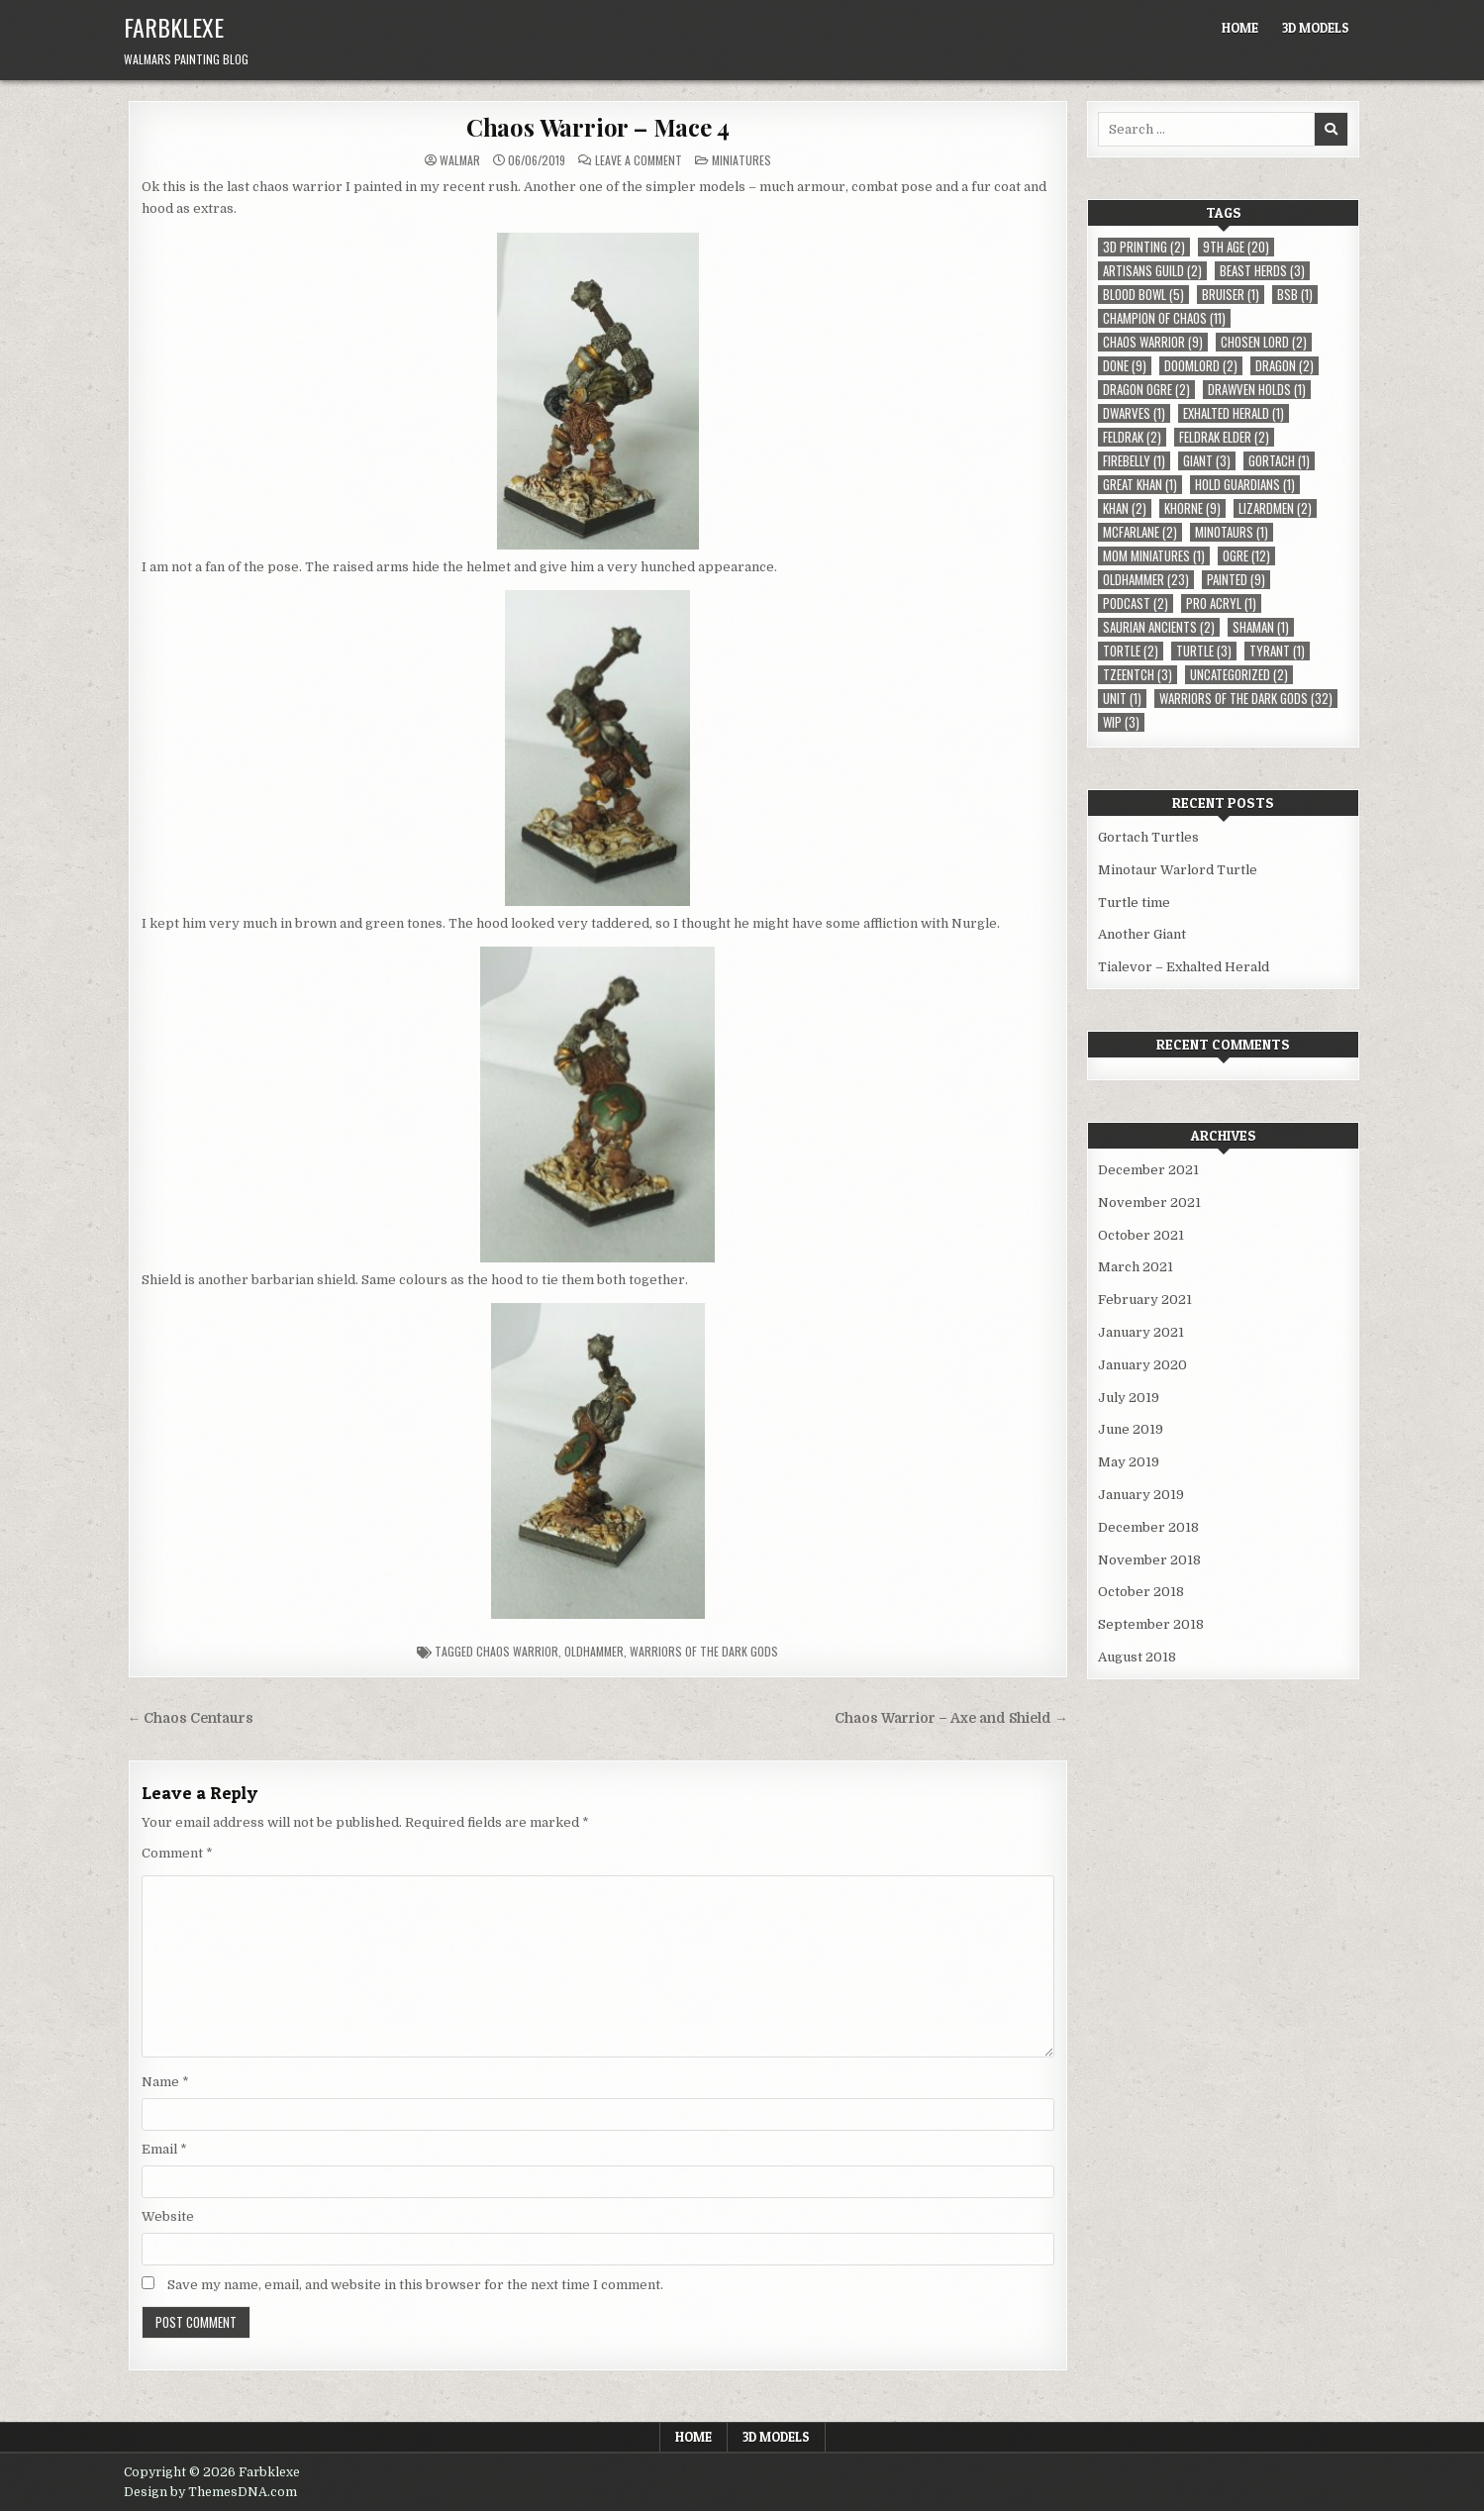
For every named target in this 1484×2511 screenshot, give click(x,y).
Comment (177, 1853)
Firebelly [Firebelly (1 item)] (1134, 461)
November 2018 (1149, 1560)
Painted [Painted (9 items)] (1236, 579)
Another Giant (1142, 934)
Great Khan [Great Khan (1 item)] (1140, 484)
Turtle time (1134, 902)
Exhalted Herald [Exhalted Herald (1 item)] (1233, 413)
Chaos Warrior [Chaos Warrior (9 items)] (1153, 342)
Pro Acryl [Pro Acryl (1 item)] (1221, 603)
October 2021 (1141, 1235)
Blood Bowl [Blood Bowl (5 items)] (1143, 294)
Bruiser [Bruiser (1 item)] (1230, 294)
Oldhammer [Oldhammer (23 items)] (1146, 579)
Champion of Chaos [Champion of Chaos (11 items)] (1164, 318)
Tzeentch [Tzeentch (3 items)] (1137, 674)
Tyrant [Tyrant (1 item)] (1277, 651)
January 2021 (1141, 1332)
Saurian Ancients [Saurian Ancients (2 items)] (1159, 627)
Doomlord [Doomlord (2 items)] (1200, 365)
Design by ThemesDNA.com (210, 2492)
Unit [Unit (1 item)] (1122, 698)
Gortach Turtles (1148, 837)
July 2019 (1128, 1397)
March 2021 (1135, 1266)
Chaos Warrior (517, 1651)
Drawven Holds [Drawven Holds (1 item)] (1257, 389)
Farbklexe (174, 27)
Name (165, 2081)
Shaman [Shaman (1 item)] (1261, 627)
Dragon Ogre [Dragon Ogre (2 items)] (1146, 389)
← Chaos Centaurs (191, 1718)
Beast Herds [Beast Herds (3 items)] (1262, 270)
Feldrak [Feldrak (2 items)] (1132, 437)
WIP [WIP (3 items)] (1121, 722)
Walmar (460, 160)
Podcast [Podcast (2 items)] (1135, 603)
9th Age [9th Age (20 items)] (1236, 247)
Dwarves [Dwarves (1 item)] (1134, 413)
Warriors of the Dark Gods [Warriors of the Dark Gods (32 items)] (1246, 698)
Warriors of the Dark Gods (704, 1651)
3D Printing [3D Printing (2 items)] (1144, 247)
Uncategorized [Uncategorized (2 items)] (1239, 674)
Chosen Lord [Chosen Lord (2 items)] (1264, 342)
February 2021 (1145, 1299)
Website (168, 2216)
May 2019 (1128, 1462)
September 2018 (1151, 1624)
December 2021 (1148, 1169)
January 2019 (1141, 1494)
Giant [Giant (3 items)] (1207, 461)
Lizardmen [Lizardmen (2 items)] (1275, 508)
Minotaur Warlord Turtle (1177, 869)
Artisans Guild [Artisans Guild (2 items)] (1152, 270)
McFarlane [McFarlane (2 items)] (1140, 532)
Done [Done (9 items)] (1124, 365)
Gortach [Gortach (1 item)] (1279, 461)
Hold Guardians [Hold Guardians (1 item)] (1245, 484)
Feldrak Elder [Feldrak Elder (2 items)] (1224, 437)
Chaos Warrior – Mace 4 (598, 127)
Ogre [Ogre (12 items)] (1246, 556)
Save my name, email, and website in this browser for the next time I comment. (415, 2284)
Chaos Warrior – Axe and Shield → (951, 1718)
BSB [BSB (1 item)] (1295, 294)
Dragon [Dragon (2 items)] (1284, 365)
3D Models (1315, 28)
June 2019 (1130, 1429)
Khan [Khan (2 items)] (1124, 508)
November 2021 (1149, 1202)
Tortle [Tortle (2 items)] (1130, 651)
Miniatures (741, 159)
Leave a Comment (638, 160)
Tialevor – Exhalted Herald (1183, 966)
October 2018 (1141, 1591)
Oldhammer (594, 1651)
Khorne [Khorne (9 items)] (1192, 508)
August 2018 (1137, 1657)
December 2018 (1148, 1527)
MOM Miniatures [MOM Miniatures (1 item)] (1154, 556)
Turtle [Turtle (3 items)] (1204, 651)
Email (164, 2149)
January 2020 (1142, 1364)
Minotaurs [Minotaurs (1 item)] (1231, 532)
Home (1240, 28)
